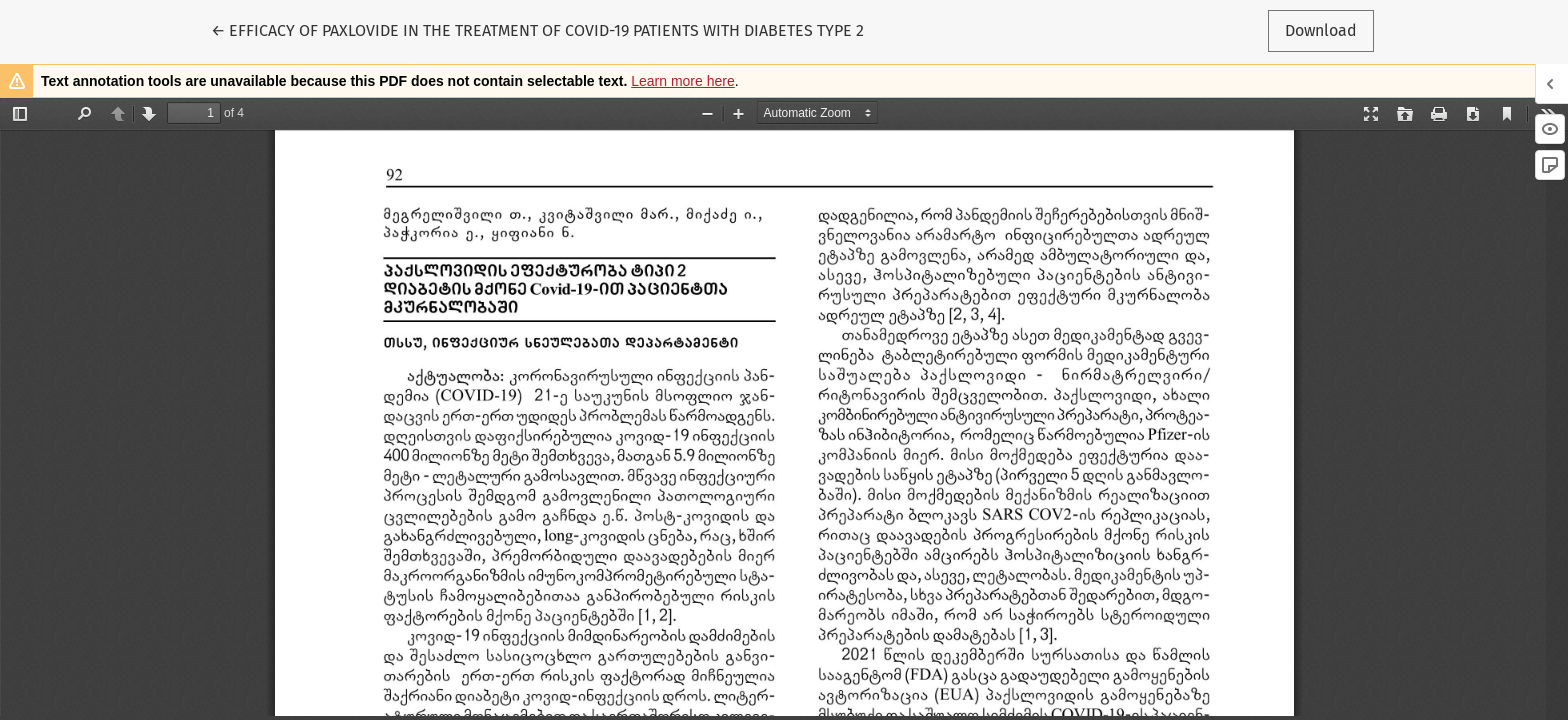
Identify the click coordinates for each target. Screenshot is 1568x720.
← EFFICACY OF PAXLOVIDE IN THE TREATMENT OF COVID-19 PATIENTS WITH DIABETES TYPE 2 (537, 29)
